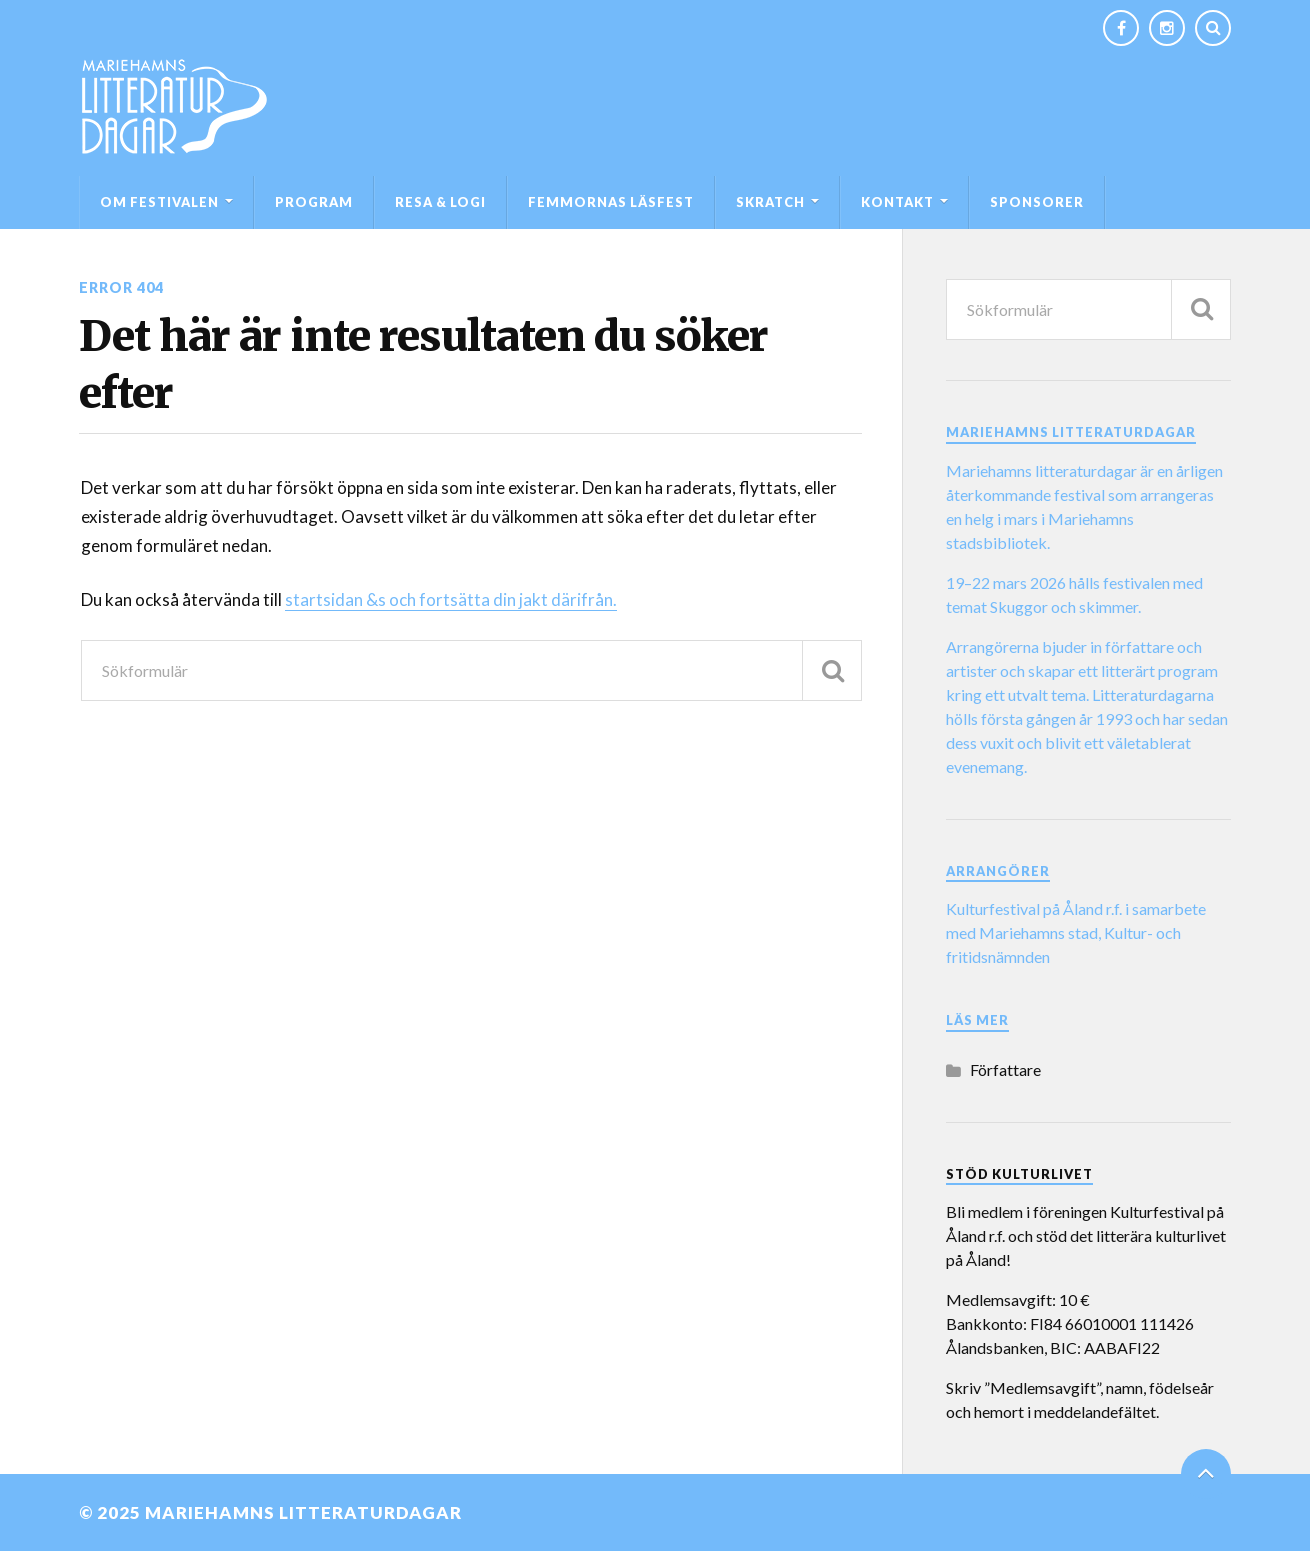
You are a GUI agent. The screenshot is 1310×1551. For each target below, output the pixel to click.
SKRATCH (770, 202)
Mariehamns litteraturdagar (303, 1512)
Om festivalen (159, 202)
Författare (1005, 1069)
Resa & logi (440, 202)
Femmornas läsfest (611, 202)
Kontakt (897, 202)
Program (314, 202)
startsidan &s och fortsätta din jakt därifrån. (451, 599)
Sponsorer (1037, 202)
